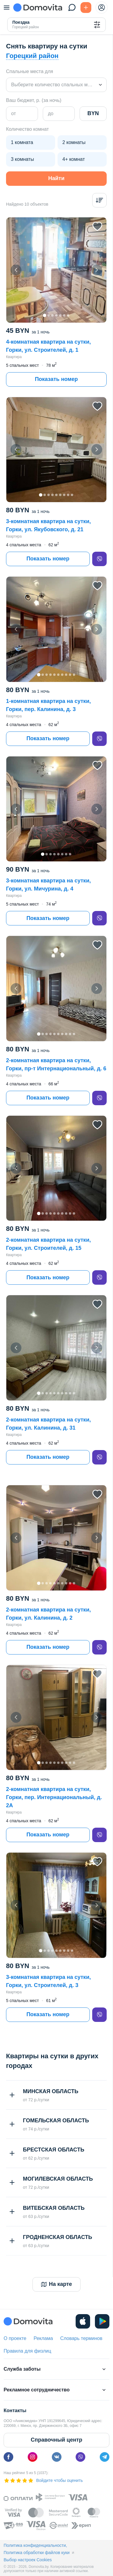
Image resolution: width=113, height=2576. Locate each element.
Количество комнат (27, 129)
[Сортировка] (99, 200)
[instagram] (32, 2457)
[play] (102, 2321)
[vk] (56, 2457)
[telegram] (104, 2457)
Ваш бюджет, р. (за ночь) (33, 100)
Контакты (15, 2410)
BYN (93, 113)
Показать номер (56, 379)
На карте (56, 2294)
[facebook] (8, 2457)
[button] (56, 270)
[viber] (99, 559)
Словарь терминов (81, 2338)
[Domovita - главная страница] (37, 7)
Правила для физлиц (27, 2351)
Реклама (43, 2338)
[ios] (83, 2321)
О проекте (15, 2338)
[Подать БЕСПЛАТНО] (86, 7)
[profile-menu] (102, 8)
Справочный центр (56, 2440)
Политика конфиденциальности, (35, 2545)
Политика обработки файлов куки (37, 2552)
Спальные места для (29, 71)
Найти (56, 178)
